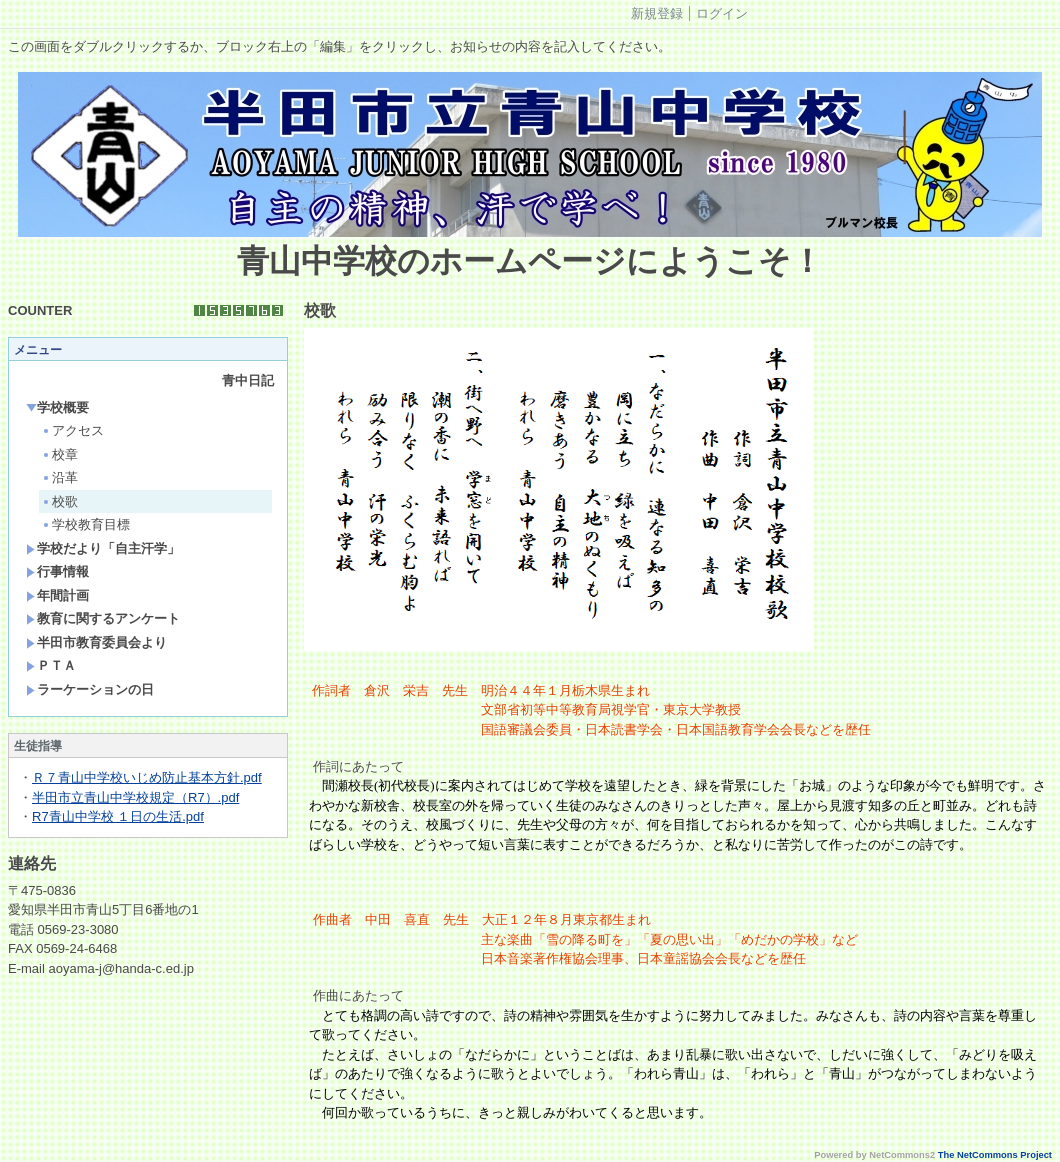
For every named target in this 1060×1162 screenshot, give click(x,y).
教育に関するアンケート (103, 618)
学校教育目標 (85, 524)
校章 (59, 454)
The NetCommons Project (995, 1155)
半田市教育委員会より (96, 642)
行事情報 (57, 571)
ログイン (722, 13)
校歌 (59, 501)
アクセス (72, 430)
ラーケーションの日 (90, 689)
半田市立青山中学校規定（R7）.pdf (135, 797)
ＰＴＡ (51, 665)
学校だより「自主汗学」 (103, 548)
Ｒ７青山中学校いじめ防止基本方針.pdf (147, 777)
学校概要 (57, 407)
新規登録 (657, 13)
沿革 (59, 477)
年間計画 (57, 595)
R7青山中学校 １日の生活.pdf (118, 816)
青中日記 (248, 380)
